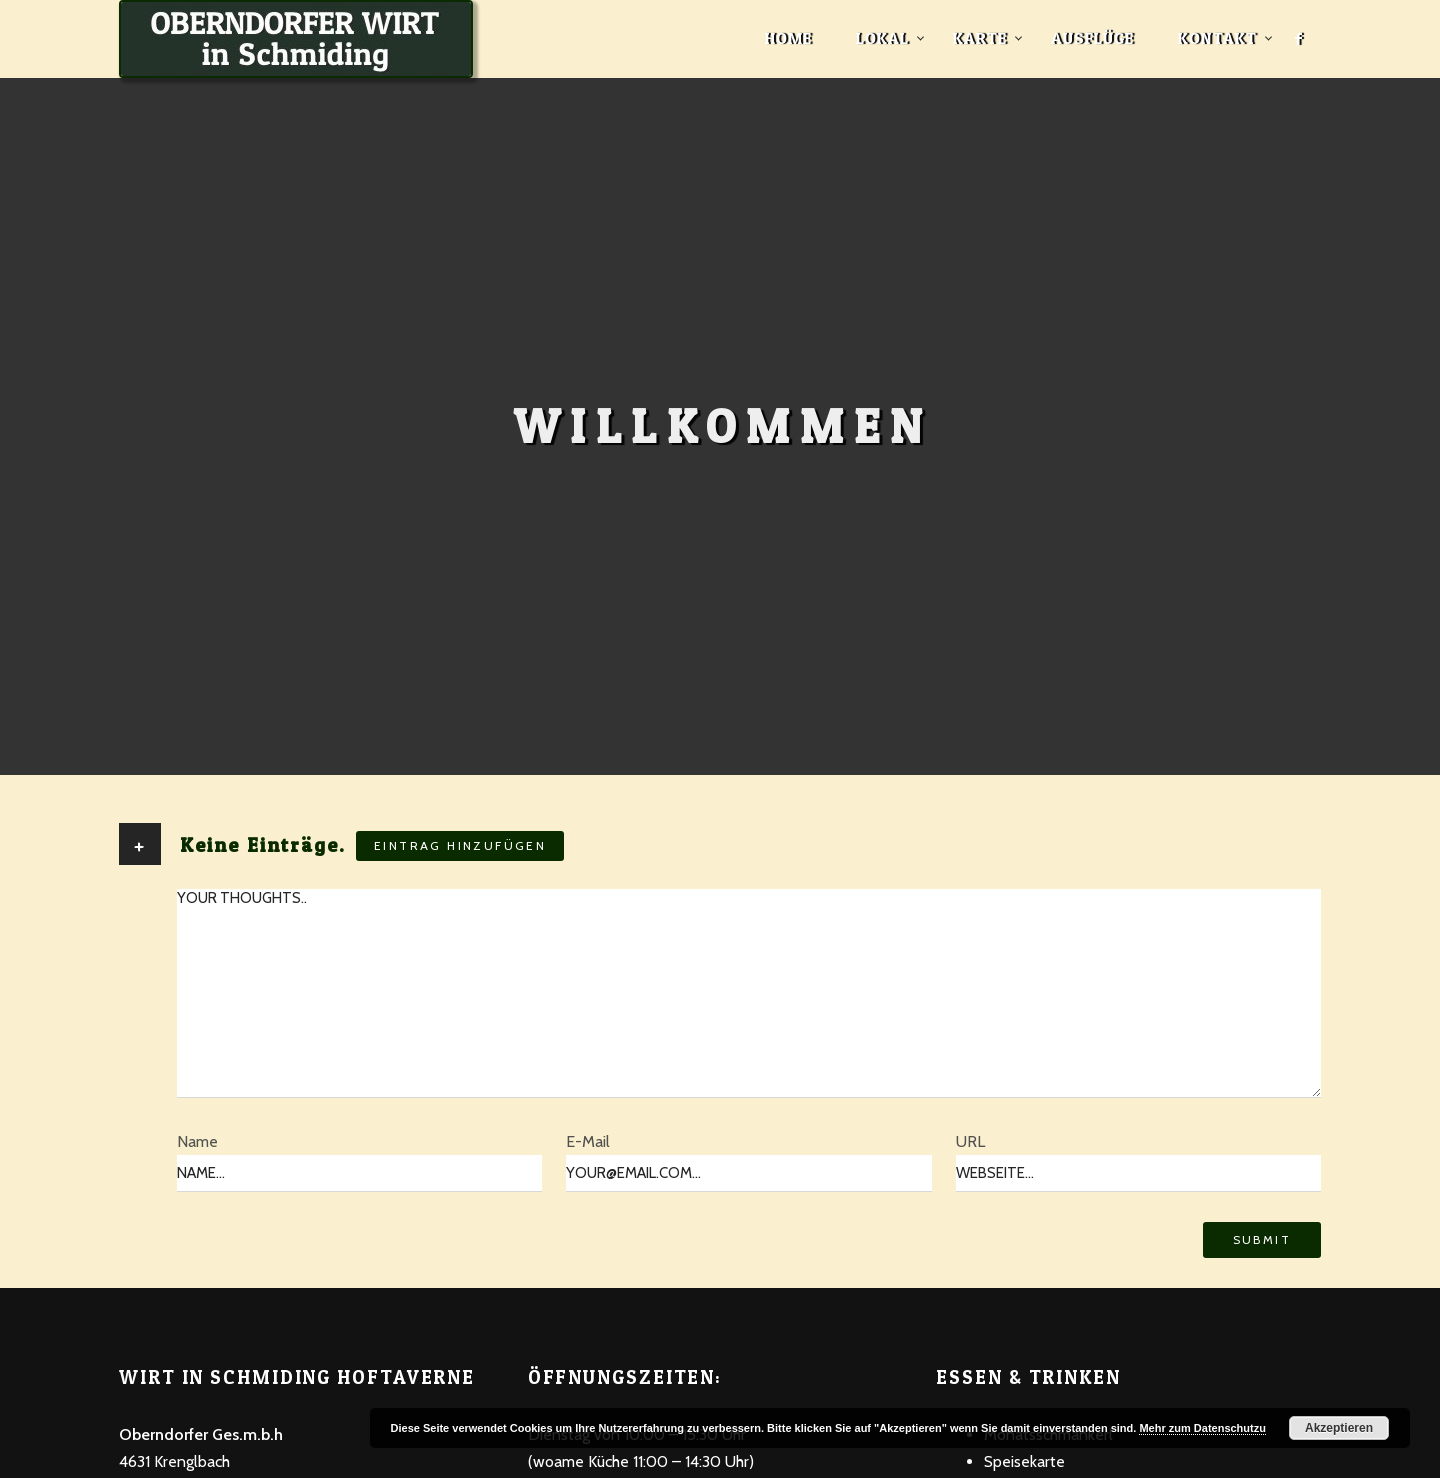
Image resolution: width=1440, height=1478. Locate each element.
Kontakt (1217, 38)
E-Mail (588, 1141)
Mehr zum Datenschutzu (1202, 1428)
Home (788, 38)
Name (197, 1141)
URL (970, 1141)
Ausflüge (1092, 38)
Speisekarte (1024, 1461)
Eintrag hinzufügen (460, 845)
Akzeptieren (1339, 1428)
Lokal (882, 38)
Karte (980, 38)
